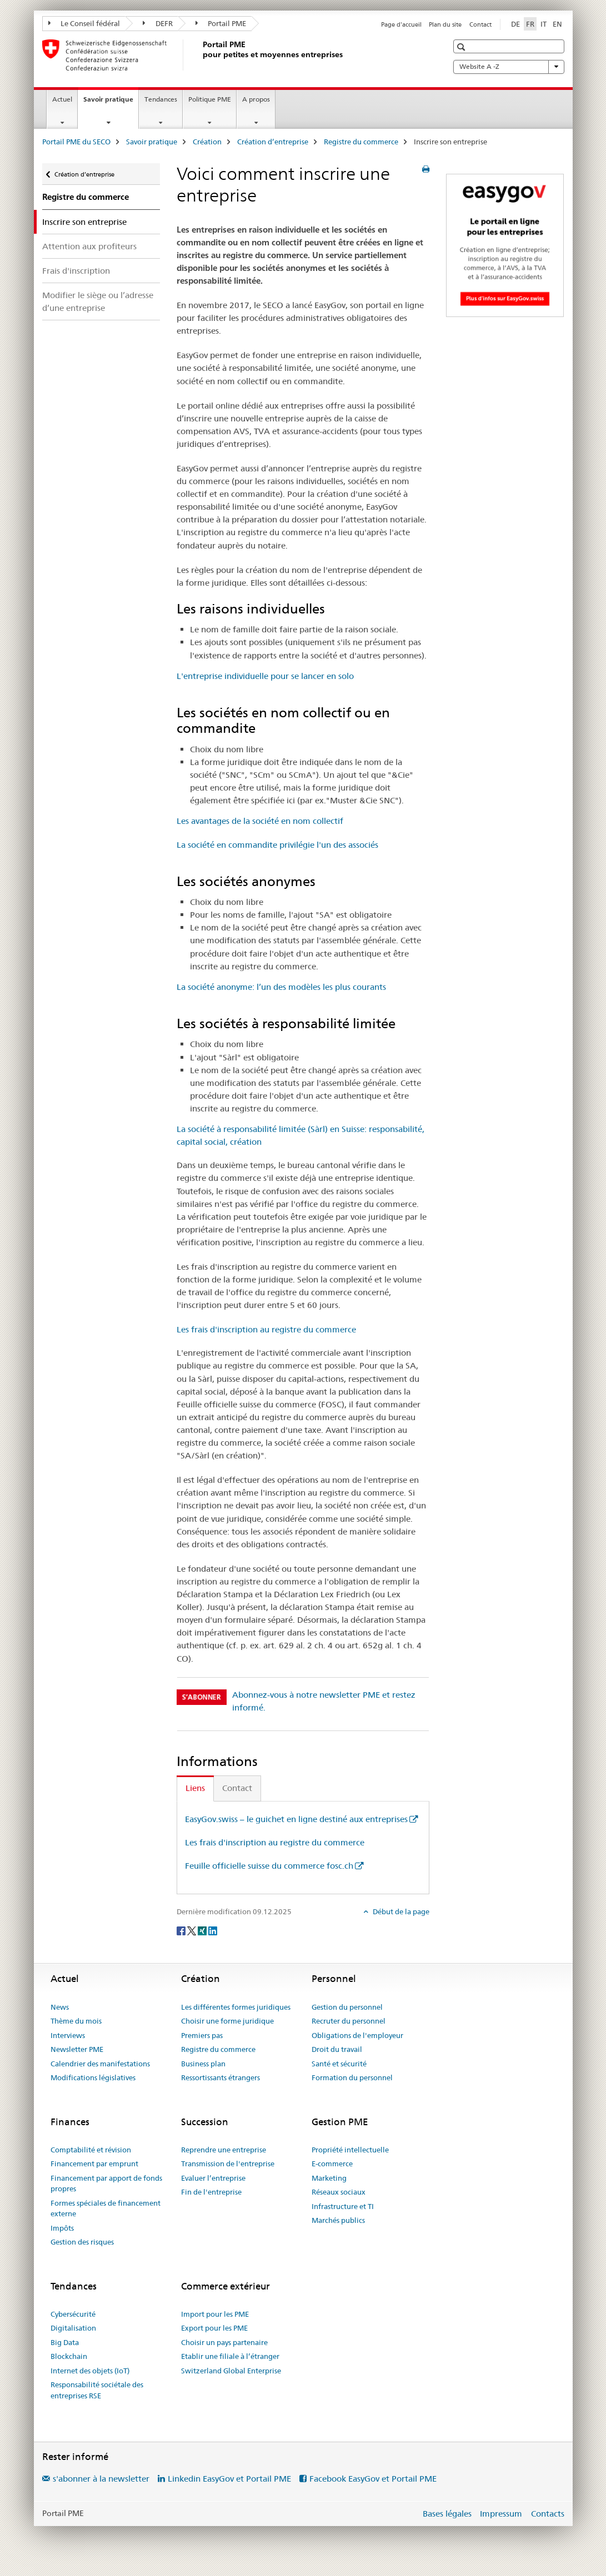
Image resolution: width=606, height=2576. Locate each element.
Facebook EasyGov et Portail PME (373, 2478)
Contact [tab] (237, 1788)
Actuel (62, 99)
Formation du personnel (352, 2077)
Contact (480, 24)
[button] (462, 47)
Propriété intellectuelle (350, 2149)
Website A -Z (508, 67)
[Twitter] (192, 1929)
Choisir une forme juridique (227, 2020)
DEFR (158, 23)
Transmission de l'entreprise (227, 2163)
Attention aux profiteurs (89, 246)
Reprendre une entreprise (223, 2149)
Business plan (203, 2063)
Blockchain (69, 2356)
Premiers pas (202, 2035)
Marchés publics (338, 2220)
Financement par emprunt (94, 2163)
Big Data (65, 2342)
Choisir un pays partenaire (224, 2342)
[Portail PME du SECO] (200, 55)
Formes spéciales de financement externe (106, 2208)
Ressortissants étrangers (220, 2077)
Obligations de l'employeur (357, 2035)
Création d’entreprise (272, 141)
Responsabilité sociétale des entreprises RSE (97, 2390)
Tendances (160, 99)
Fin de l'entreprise (211, 2191)
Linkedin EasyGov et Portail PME (229, 2478)
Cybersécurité (73, 2314)
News (60, 2007)
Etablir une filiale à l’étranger (230, 2356)
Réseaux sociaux (338, 2191)
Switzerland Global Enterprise (231, 2370)
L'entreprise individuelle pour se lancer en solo (265, 676)
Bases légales (447, 2513)
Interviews (68, 2035)
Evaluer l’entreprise (213, 2178)
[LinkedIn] (212, 1929)
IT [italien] (543, 23)
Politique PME (209, 99)
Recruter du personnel (348, 2020)
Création (207, 141)
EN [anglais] (557, 23)
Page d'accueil (401, 24)
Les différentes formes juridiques (236, 2007)
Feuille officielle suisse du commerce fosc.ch (269, 1865)
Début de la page (400, 1911)
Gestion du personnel (347, 2007)
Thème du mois (76, 2020)
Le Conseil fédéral (84, 23)
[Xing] (203, 1929)
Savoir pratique (110, 102)
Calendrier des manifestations (100, 2063)
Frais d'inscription (76, 270)
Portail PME (221, 23)
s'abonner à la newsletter (101, 2478)
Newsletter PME (77, 2049)
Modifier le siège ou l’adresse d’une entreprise (97, 301)
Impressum (501, 2513)
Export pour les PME (214, 2327)
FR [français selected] (530, 23)
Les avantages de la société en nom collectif (260, 821)
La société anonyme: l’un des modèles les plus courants (281, 987)
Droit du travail (337, 2049)
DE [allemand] (515, 23)
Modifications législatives (93, 2077)
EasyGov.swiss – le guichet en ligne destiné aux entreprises (296, 1819)
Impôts (62, 2227)
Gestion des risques (82, 2241)
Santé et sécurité (339, 2063)
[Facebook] (182, 1929)
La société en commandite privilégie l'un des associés (277, 844)
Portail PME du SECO (76, 141)
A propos (256, 99)
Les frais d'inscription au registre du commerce (266, 1329)
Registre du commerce (361, 141)
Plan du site (445, 24)
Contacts (547, 2513)
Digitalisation (73, 2327)
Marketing (329, 2178)
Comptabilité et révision (91, 2149)
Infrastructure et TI (343, 2206)
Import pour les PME (215, 2314)
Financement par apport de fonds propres (106, 2183)
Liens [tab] (195, 1788)
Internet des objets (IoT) (90, 2370)
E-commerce (332, 2163)
